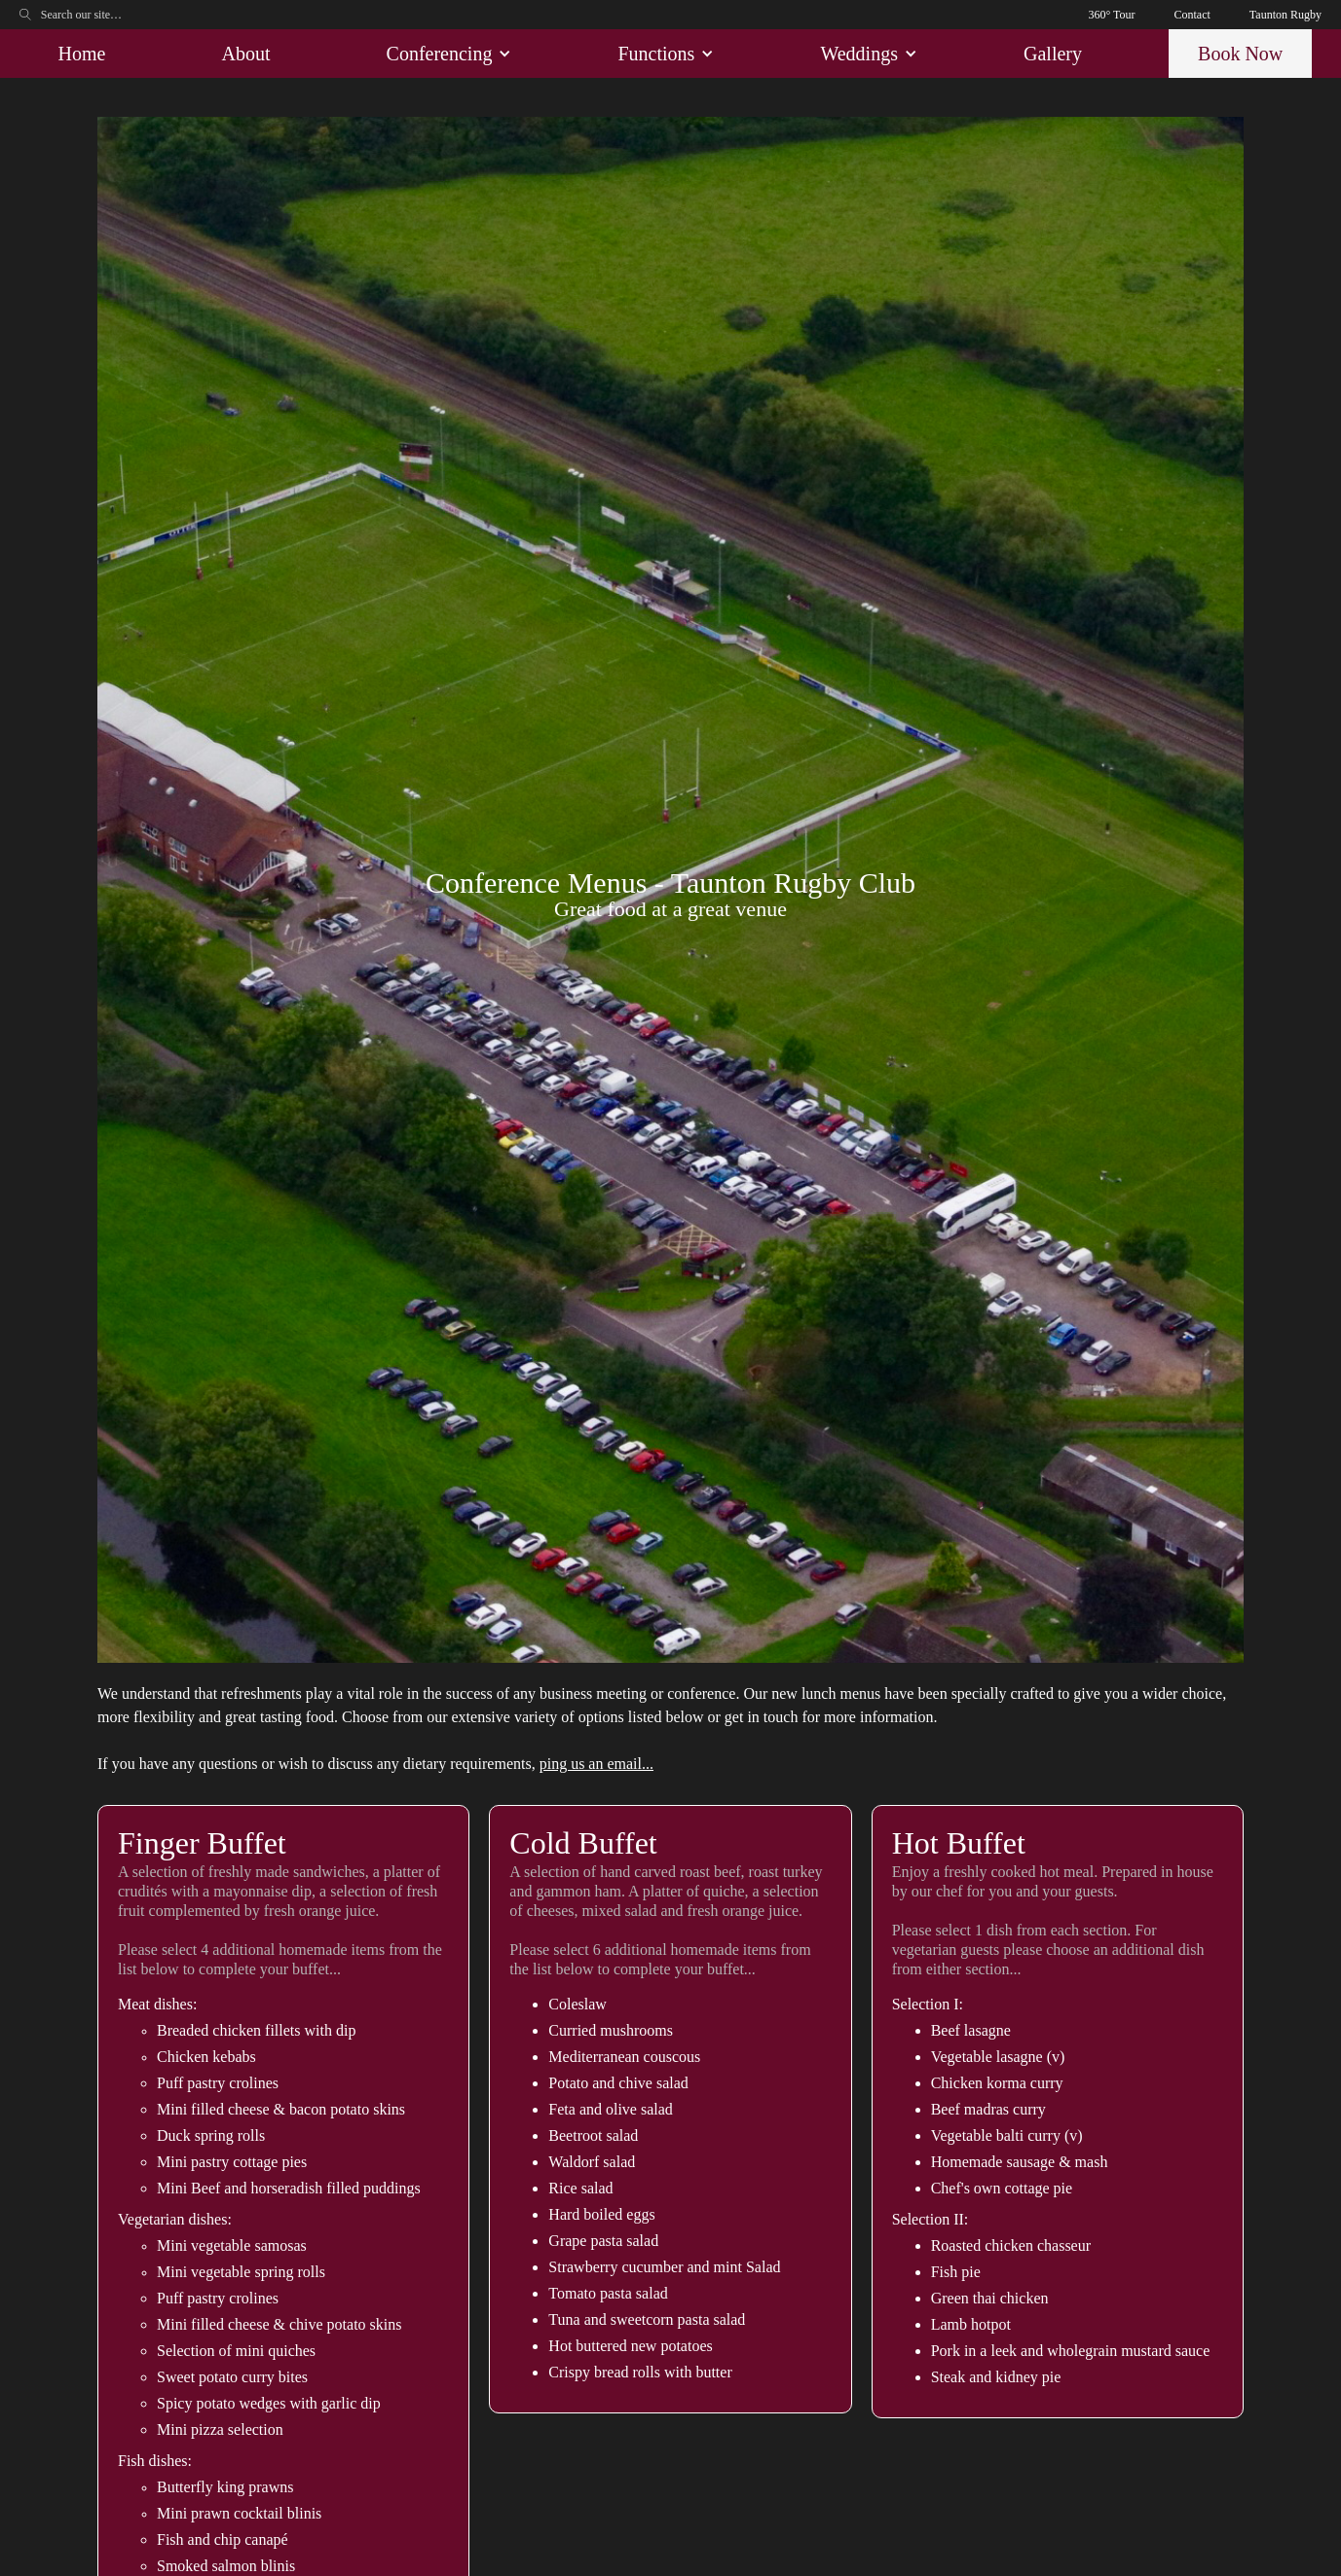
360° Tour (1111, 14)
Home (82, 53)
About (245, 53)
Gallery (1053, 53)
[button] (444, 53)
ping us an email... (596, 1763)
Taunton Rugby (1285, 14)
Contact (1192, 14)
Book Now (1240, 53)
